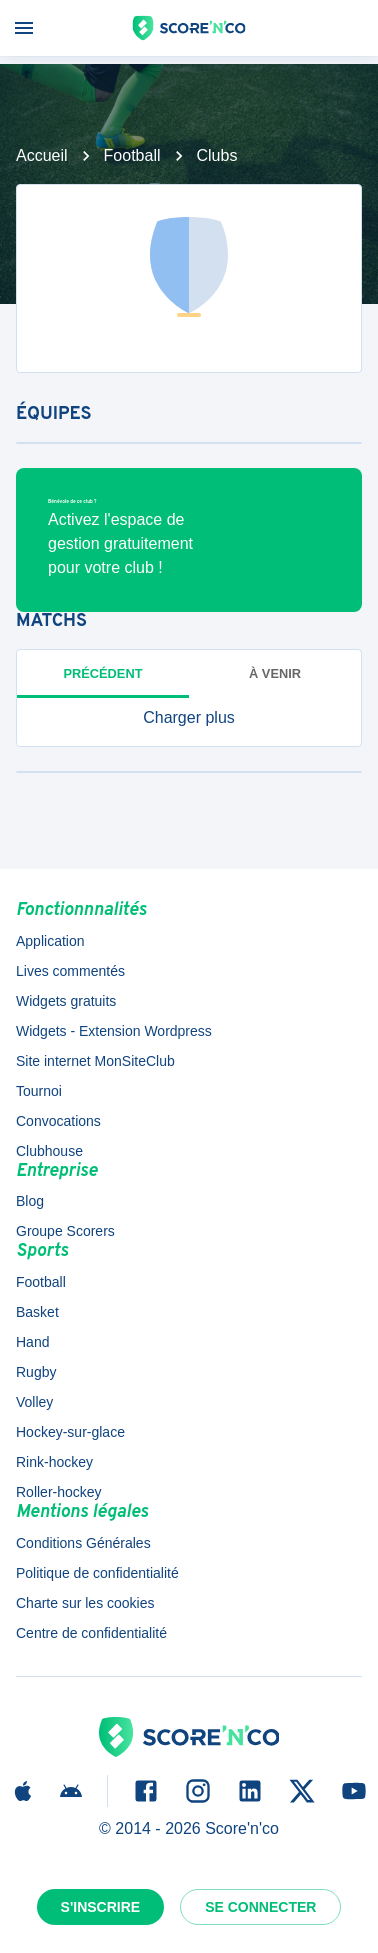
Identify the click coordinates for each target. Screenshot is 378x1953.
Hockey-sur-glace (70, 1432)
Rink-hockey (54, 1462)
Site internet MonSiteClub (95, 1061)
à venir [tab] (275, 673)
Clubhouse (49, 1151)
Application (50, 941)
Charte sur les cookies (85, 1603)
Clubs (217, 155)
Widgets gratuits (66, 1001)
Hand (32, 1342)
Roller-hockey (59, 1492)
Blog (30, 1201)
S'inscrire (101, 1907)
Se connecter (260, 1907)
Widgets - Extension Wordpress (114, 1031)
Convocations (58, 1121)
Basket (37, 1312)
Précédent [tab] (103, 673)
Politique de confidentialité (97, 1573)
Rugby (36, 1372)
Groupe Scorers (65, 1231)
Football (132, 155)
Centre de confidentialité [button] (91, 1633)
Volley (34, 1402)
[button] (189, 718)
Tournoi (39, 1091)
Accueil (42, 155)
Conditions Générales (83, 1543)
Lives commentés (70, 971)
